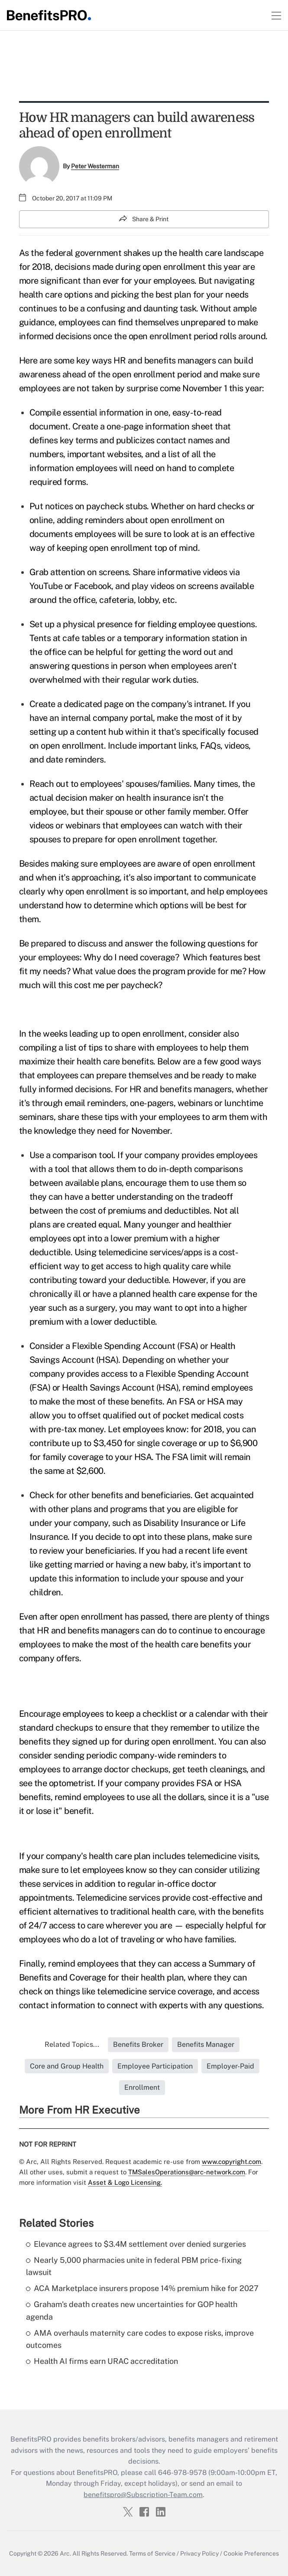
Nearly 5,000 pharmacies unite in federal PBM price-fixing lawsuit (134, 2266)
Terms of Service (152, 2553)
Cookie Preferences (251, 2553)
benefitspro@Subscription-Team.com (143, 2495)
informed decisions (55, 336)
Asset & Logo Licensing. (125, 2182)
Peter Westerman (95, 166)
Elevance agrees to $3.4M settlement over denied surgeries (136, 2244)
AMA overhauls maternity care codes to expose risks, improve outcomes (140, 2339)
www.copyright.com (231, 2161)
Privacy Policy (199, 2553)
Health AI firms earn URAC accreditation (102, 2361)
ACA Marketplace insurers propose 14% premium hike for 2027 (142, 2288)
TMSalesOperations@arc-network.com (186, 2172)
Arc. (65, 2553)
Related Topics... (72, 2044)
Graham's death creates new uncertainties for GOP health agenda (131, 2310)
